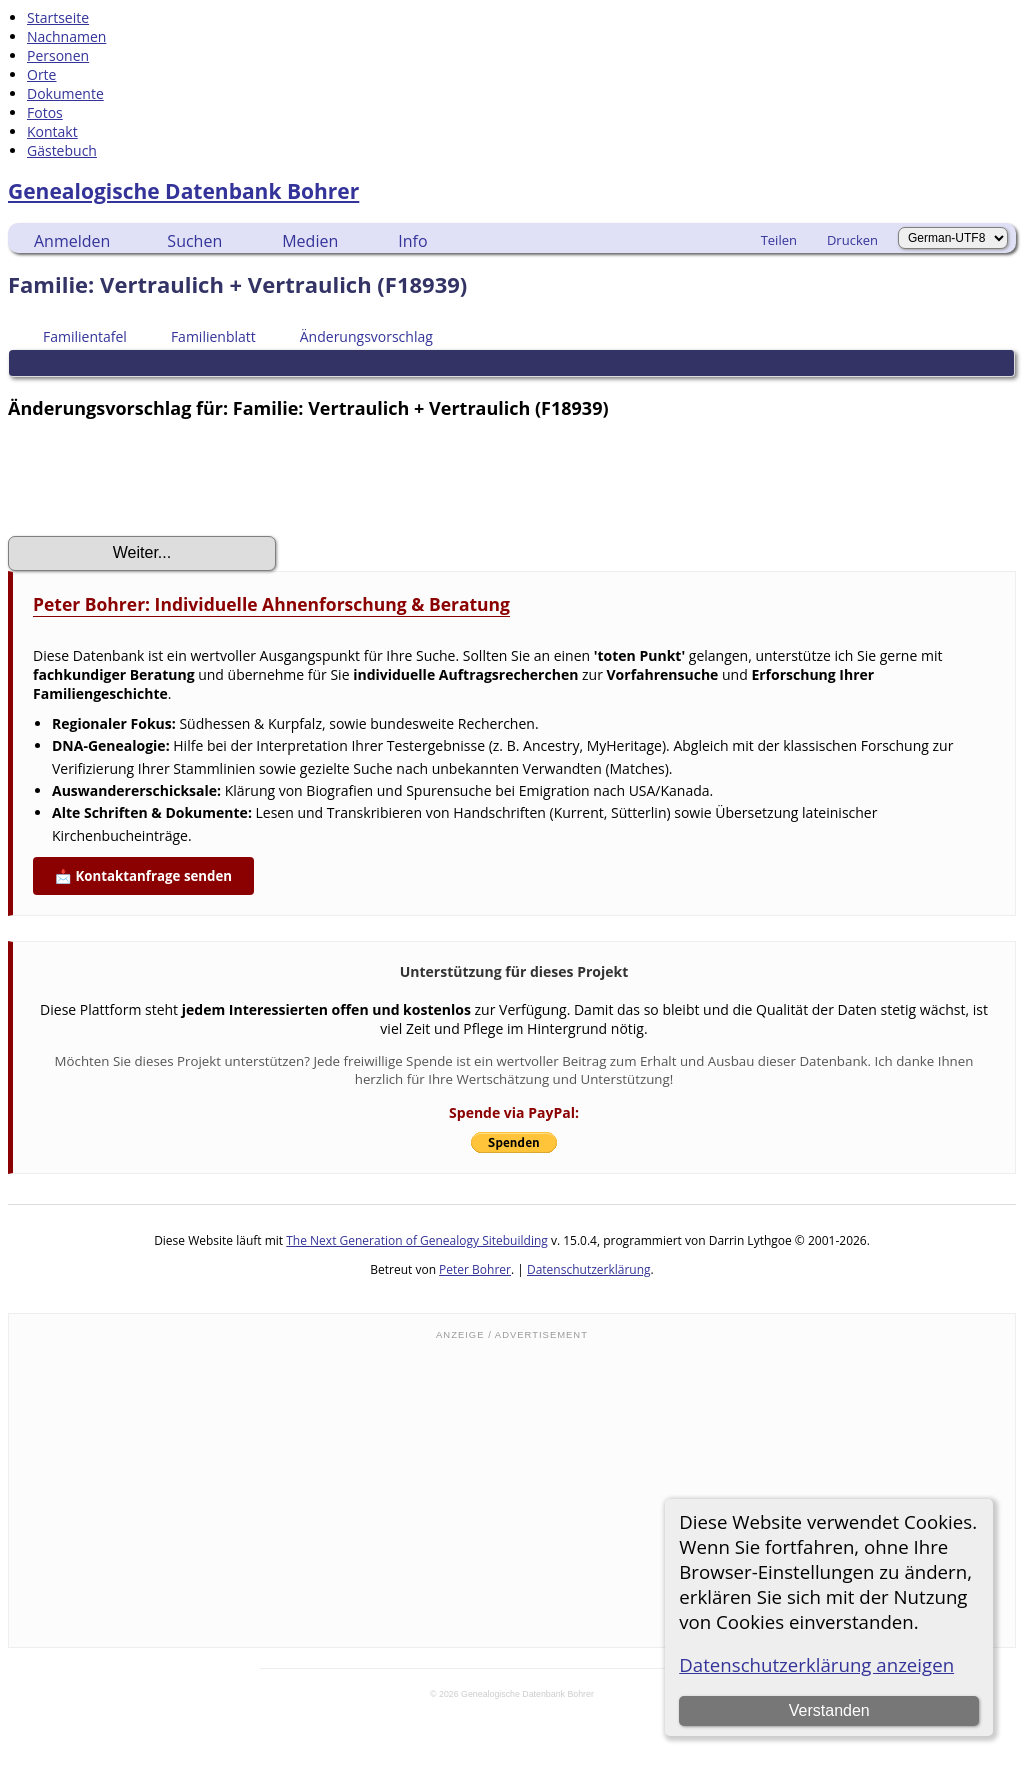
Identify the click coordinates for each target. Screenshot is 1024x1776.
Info (412, 241)
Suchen (194, 241)
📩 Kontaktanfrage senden (143, 876)
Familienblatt (204, 336)
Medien (310, 241)
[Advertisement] (512, 1492)
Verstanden (829, 1710)
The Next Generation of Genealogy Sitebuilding (417, 1240)
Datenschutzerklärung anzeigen (816, 1664)
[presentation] (160, 478)
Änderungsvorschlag (357, 336)
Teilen (779, 240)
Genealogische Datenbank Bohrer (183, 191)
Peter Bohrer (475, 1269)
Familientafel (76, 336)
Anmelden (72, 241)
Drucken (852, 240)
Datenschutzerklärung (589, 1269)
